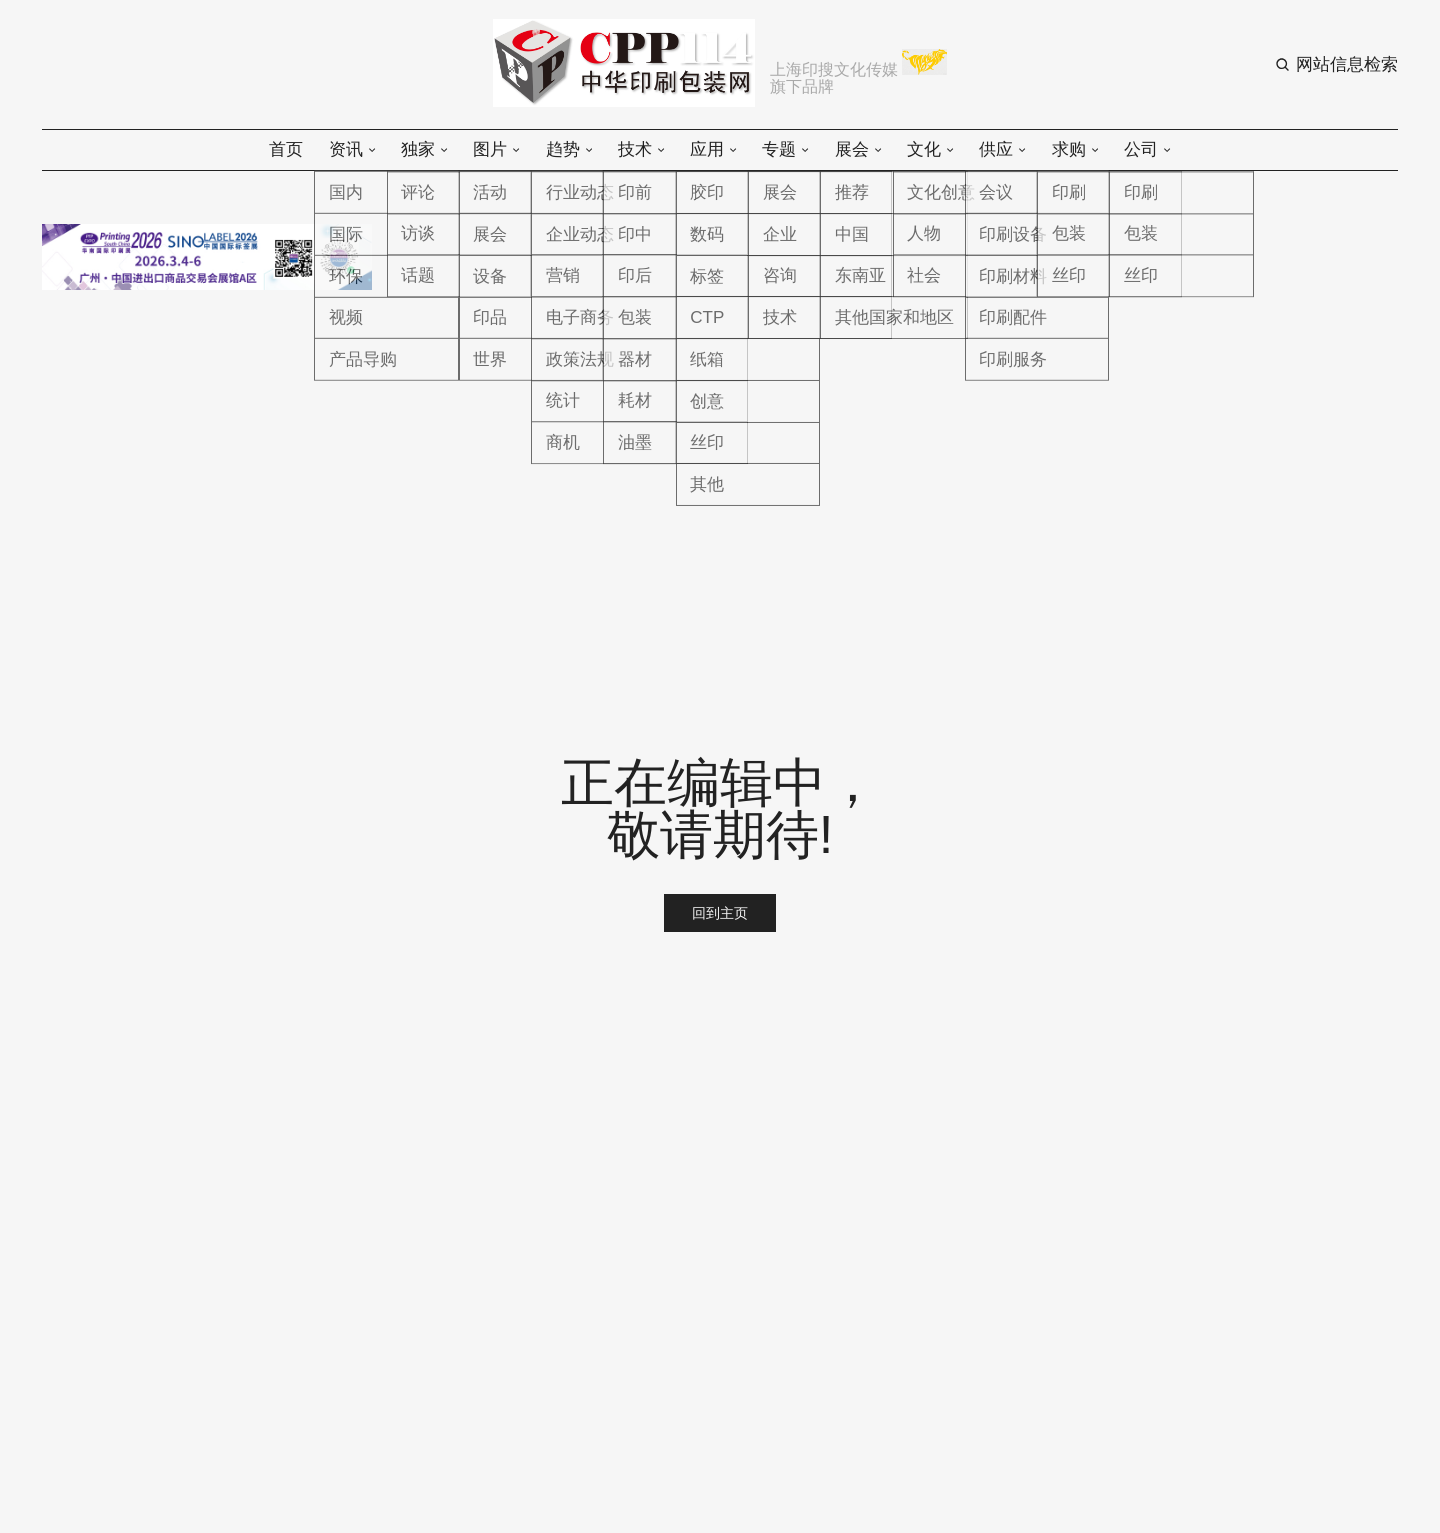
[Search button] (1336, 64)
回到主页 (720, 912)
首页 (286, 149)
